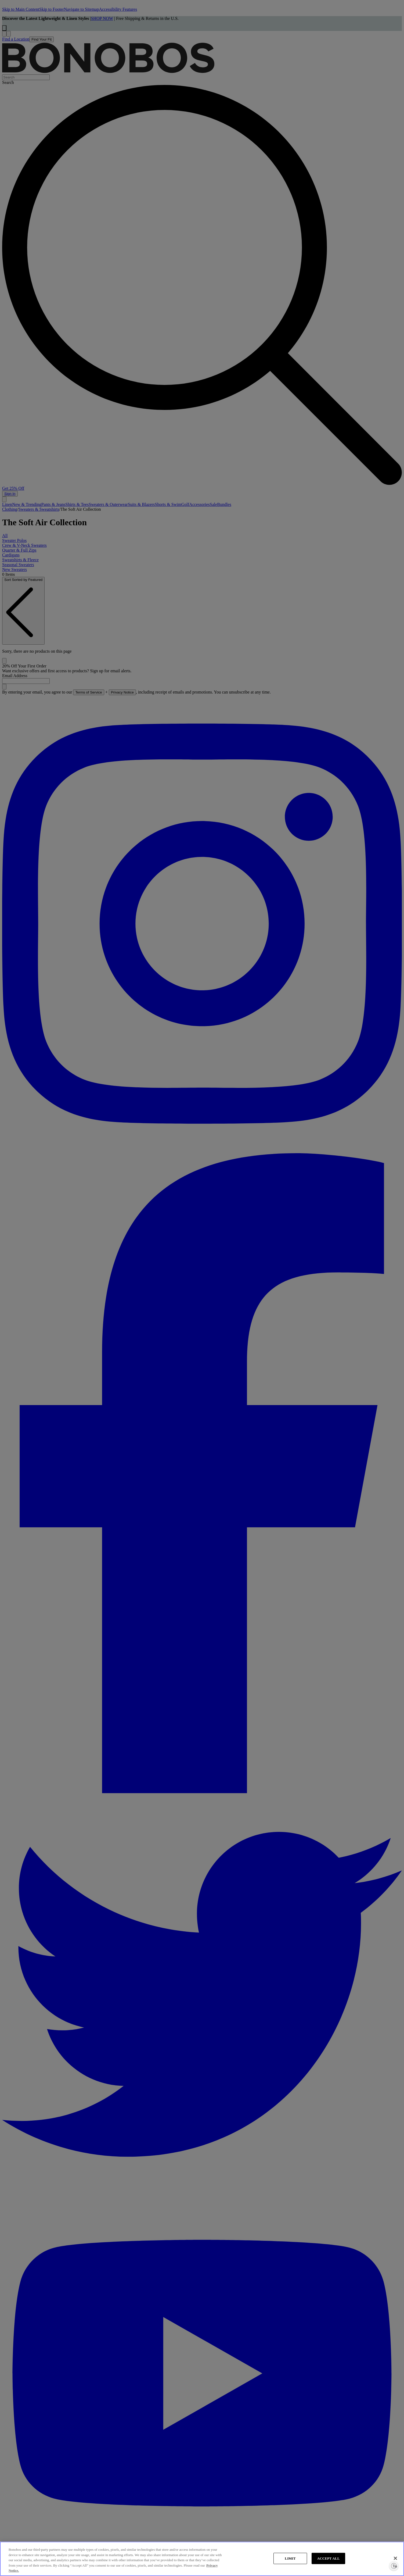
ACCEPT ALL (328, 2558)
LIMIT (290, 2558)
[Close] (395, 2558)
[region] (202, 2559)
